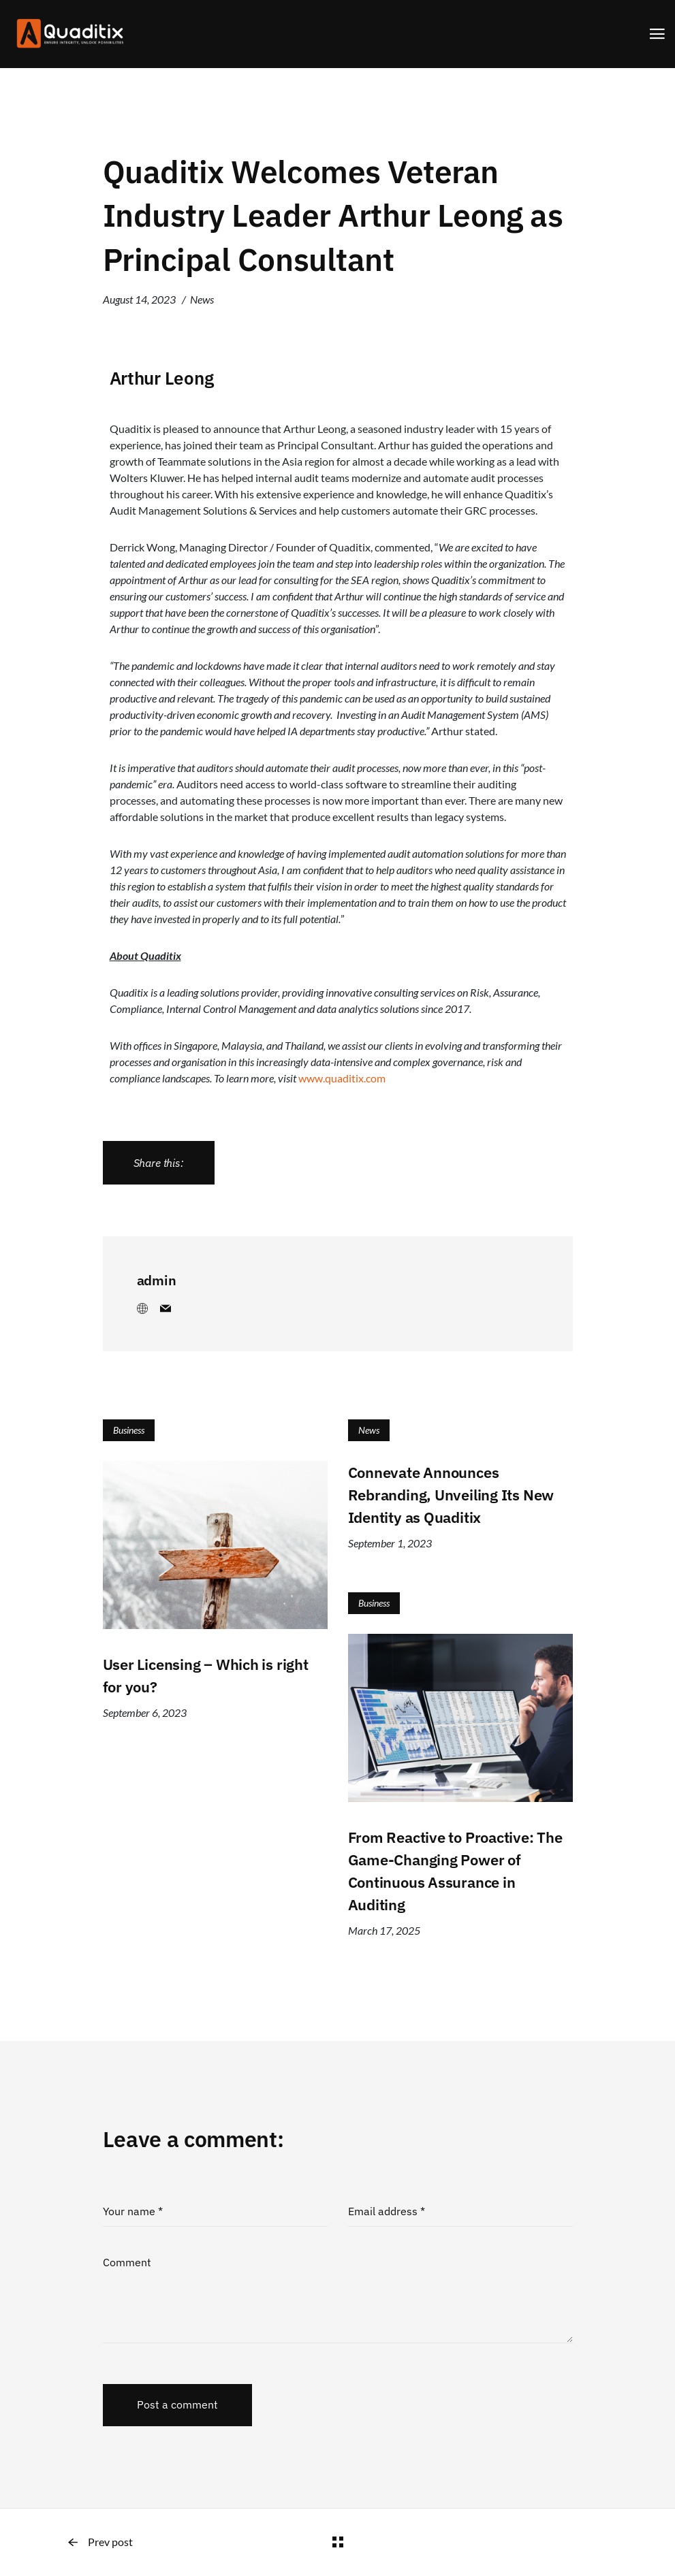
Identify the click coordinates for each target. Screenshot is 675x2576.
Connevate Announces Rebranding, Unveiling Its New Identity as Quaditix (451, 1494)
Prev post (100, 2541)
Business (128, 1430)
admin (156, 1280)
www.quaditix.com (342, 1078)
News (202, 299)
